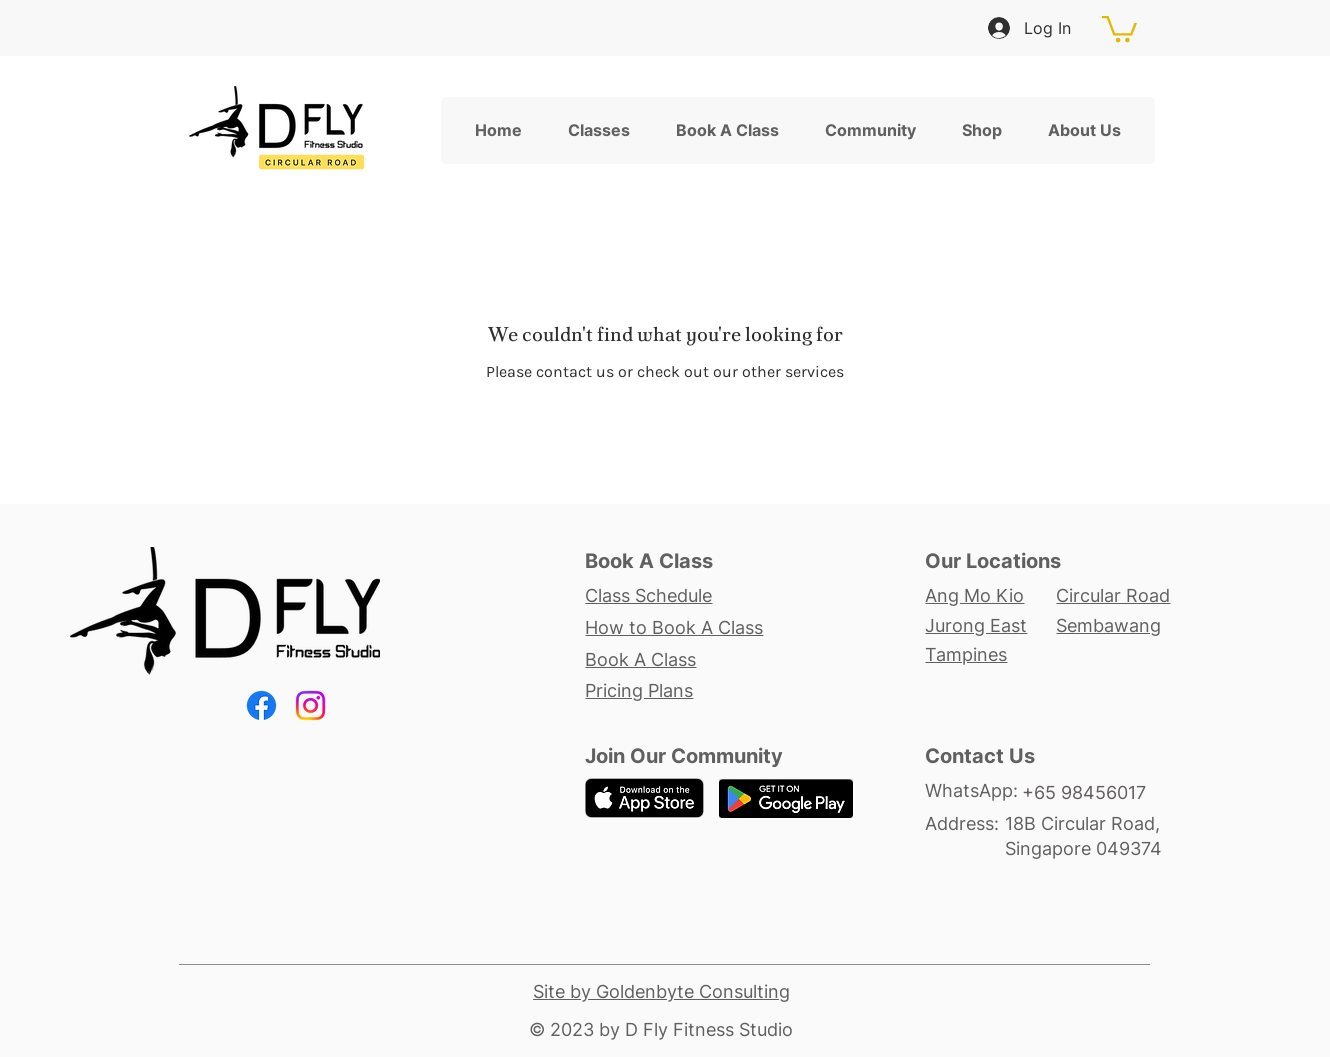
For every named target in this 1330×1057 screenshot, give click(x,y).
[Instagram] (310, 705)
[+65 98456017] (1095, 792)
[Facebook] (261, 705)
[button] (1119, 27)
